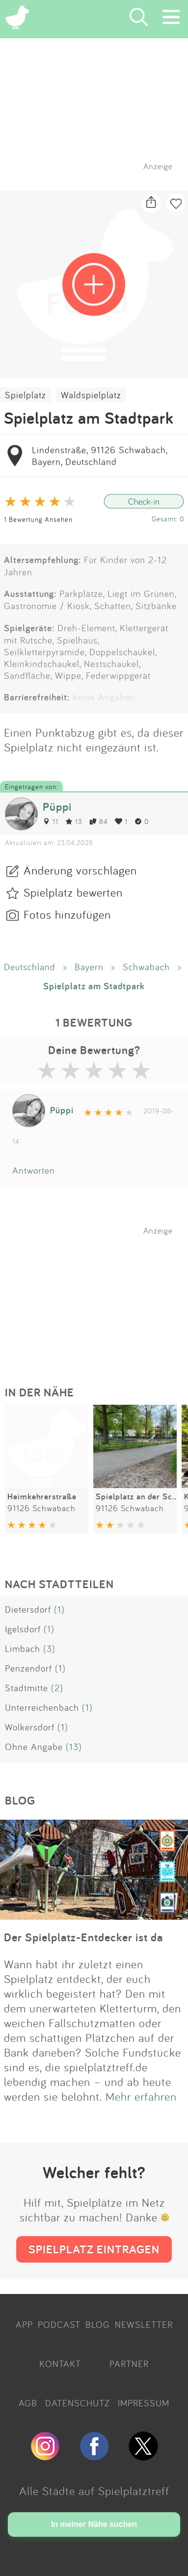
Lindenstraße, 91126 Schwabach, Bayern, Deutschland (99, 455)
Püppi (57, 806)
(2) (57, 1688)
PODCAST (59, 2324)
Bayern (89, 967)
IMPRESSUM (143, 2403)
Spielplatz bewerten (73, 892)
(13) (74, 1746)
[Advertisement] (99, 1297)
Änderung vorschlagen (80, 870)
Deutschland (29, 967)
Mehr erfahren (141, 2096)
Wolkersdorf (29, 1727)
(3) (49, 1648)
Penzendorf (28, 1668)
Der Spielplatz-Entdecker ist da (83, 1937)
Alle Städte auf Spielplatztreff (94, 2490)
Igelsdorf (23, 1629)
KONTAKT (60, 2364)
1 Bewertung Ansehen (38, 519)
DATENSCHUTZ (77, 2403)
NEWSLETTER (144, 2324)
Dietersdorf (28, 1609)
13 (73, 821)
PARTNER (129, 2364)
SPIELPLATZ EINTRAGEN (94, 2249)
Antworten (33, 1170)
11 (50, 821)
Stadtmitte (26, 1688)
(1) (59, 1609)
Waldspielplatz (91, 395)
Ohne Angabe (34, 1746)
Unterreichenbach (42, 1707)
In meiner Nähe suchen (94, 2524)
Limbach (22, 1648)
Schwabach (146, 967)
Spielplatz (25, 395)
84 (98, 821)
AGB (28, 2403)
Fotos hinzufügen (67, 914)
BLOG (97, 2324)
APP (24, 2324)
